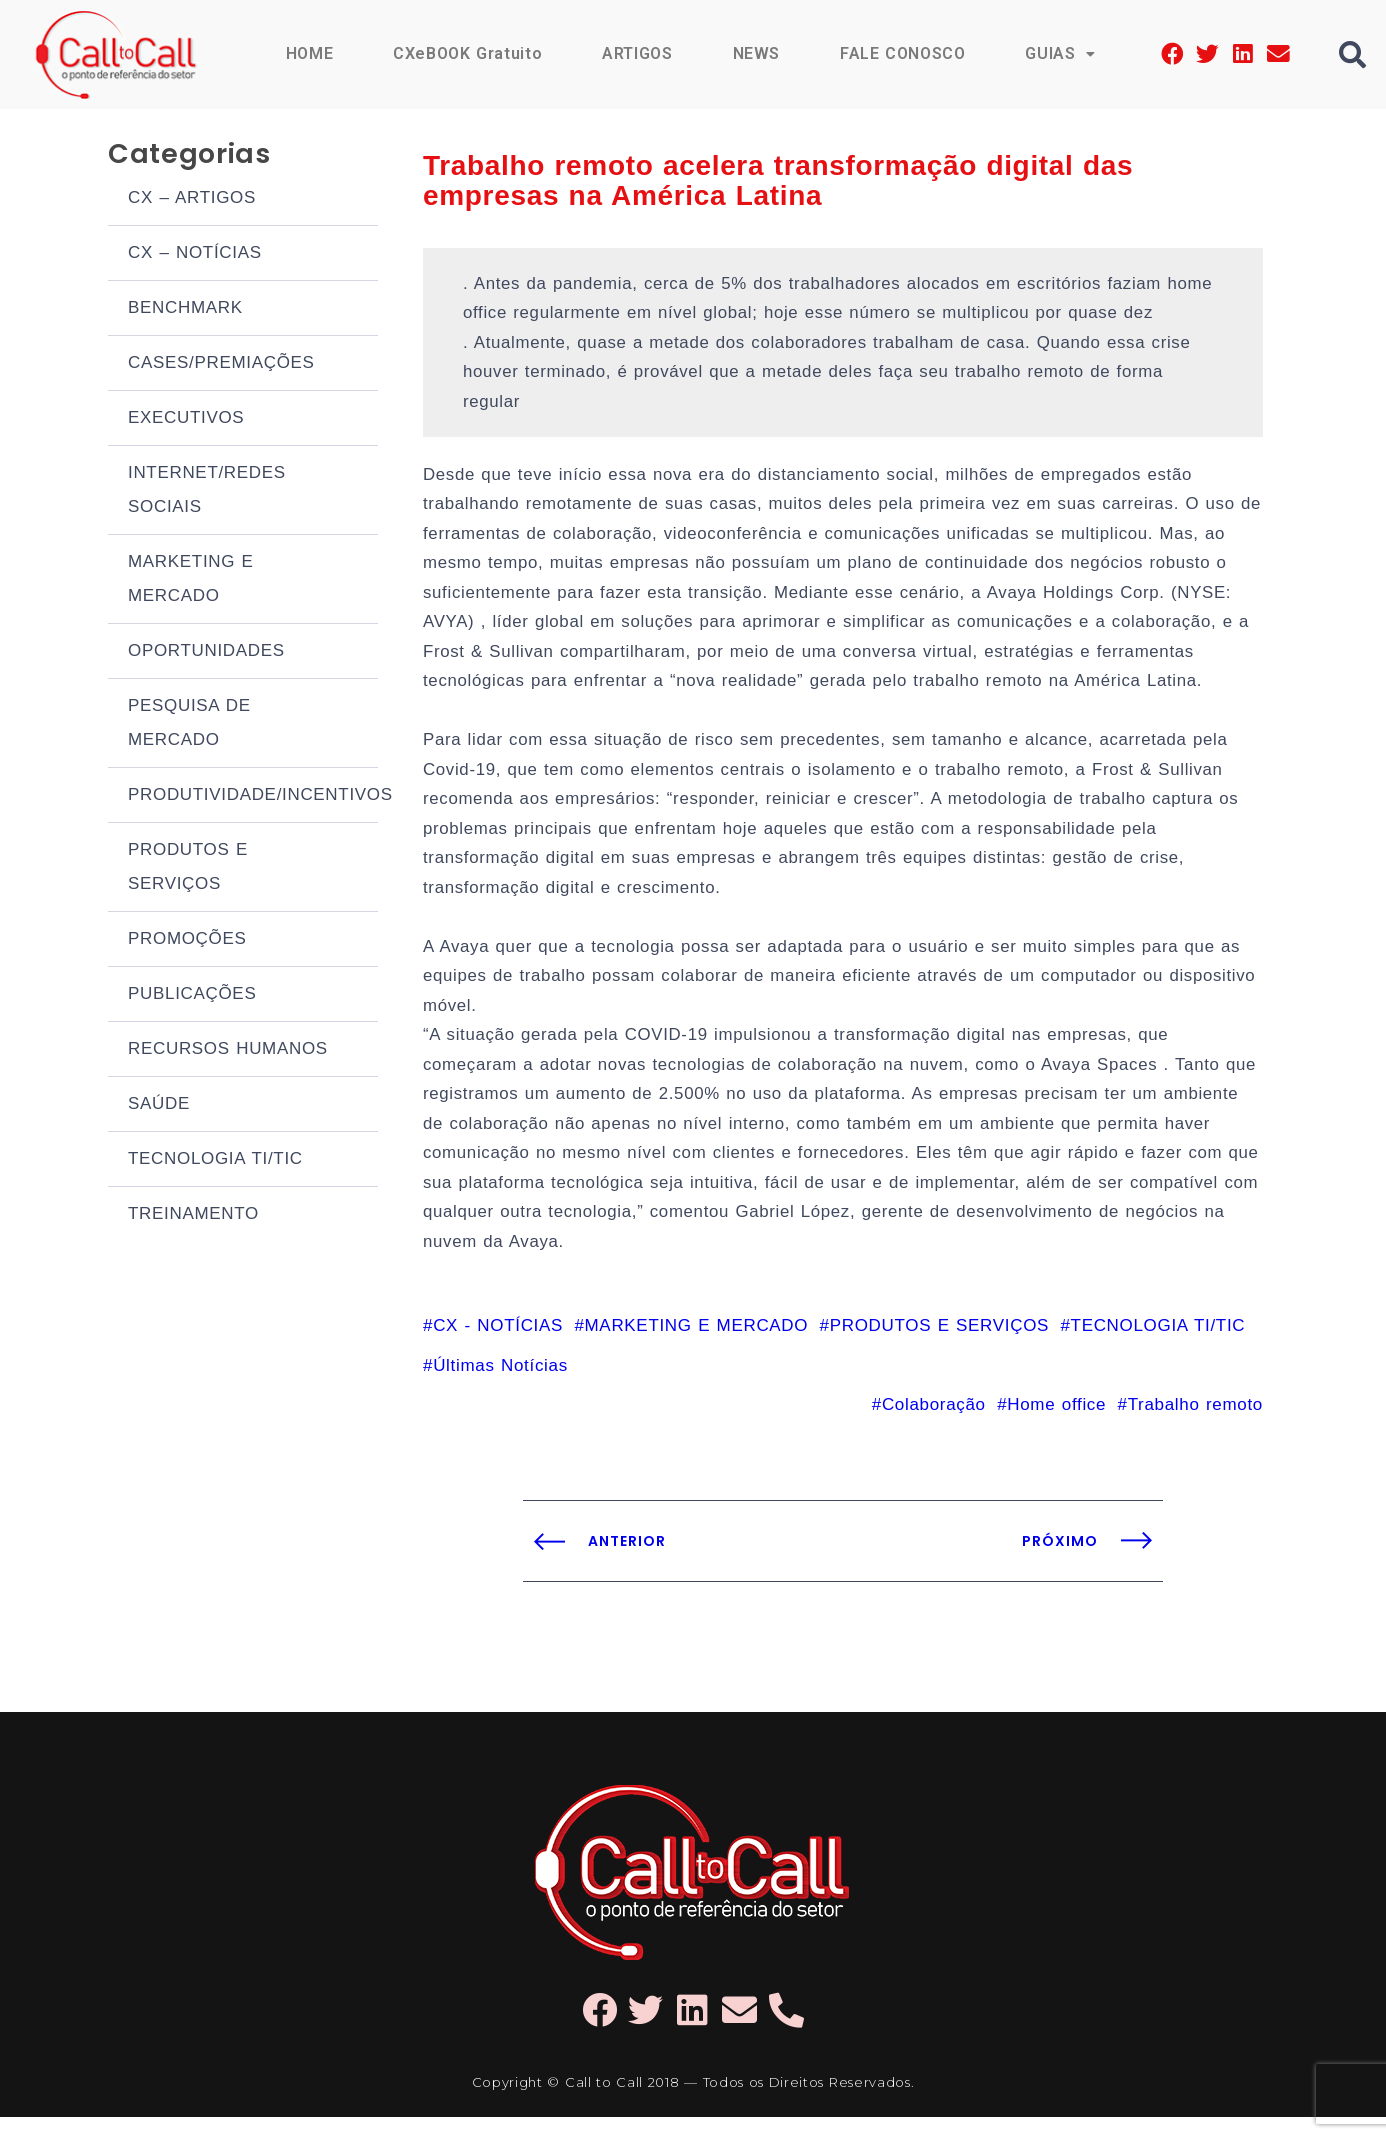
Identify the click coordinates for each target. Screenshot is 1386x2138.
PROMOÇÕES (187, 941)
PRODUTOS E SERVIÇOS (188, 869)
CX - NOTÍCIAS (498, 1345)
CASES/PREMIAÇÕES (221, 365)
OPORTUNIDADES (206, 653)
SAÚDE (159, 1106)
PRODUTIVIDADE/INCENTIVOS (253, 797)
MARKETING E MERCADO (191, 581)
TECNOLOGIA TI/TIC (215, 1161)
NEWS (755, 53)
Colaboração (934, 1425)
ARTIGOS (635, 53)
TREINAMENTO (193, 1216)
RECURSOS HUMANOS (228, 1051)
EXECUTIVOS (186, 420)
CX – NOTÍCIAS (195, 255)
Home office (1056, 1425)
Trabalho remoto (1195, 1425)
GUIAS (1060, 53)
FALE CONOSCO (902, 53)
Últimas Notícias (500, 1385)
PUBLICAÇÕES (192, 996)
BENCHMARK (185, 310)
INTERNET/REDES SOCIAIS (207, 492)
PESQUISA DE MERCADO (189, 725)
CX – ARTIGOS (192, 200)
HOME (307, 53)
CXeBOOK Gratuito (466, 53)
